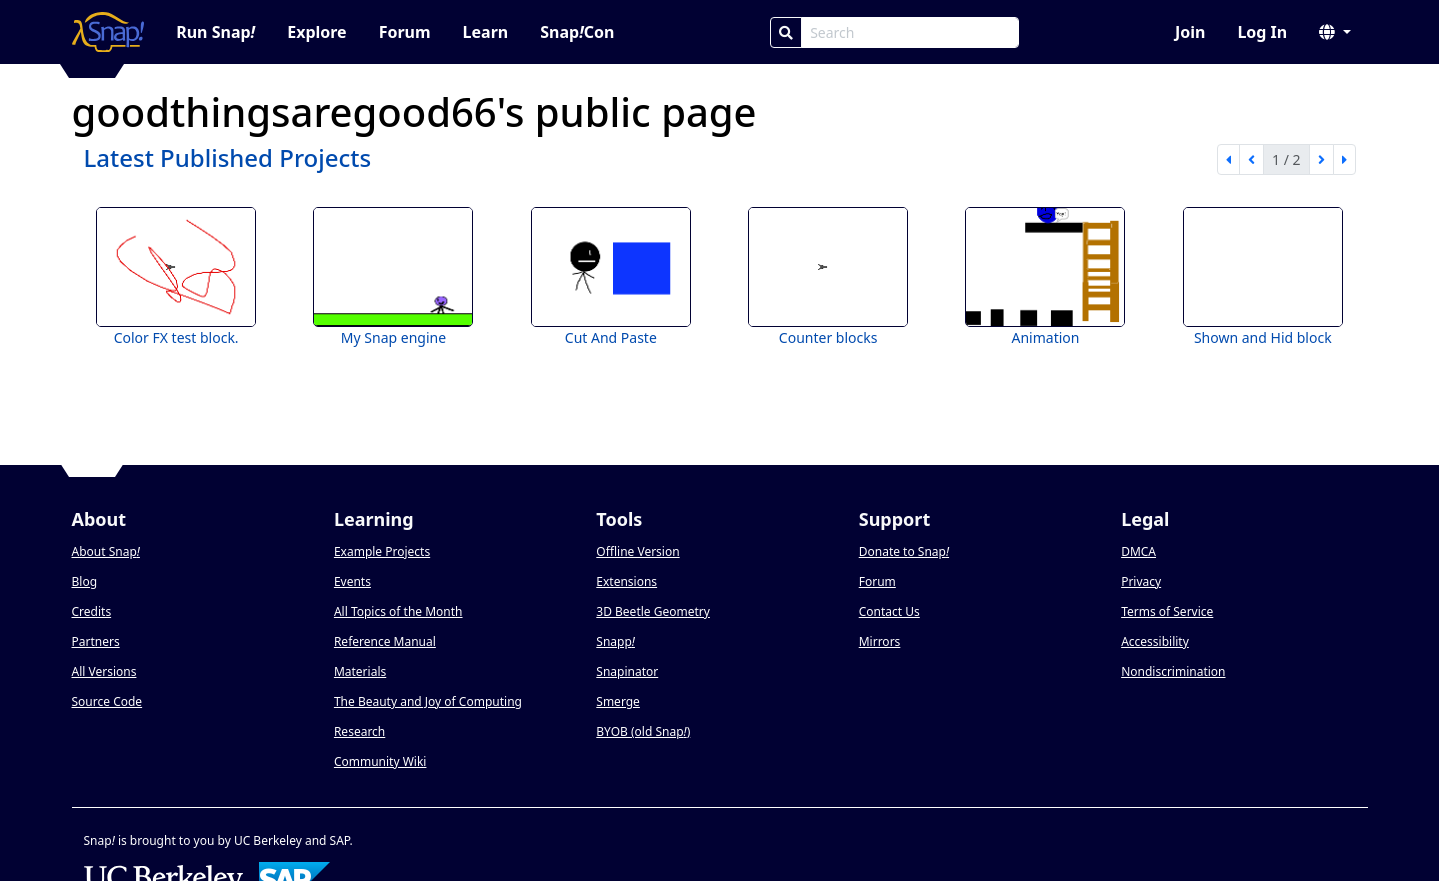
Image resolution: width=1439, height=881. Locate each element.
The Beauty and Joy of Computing (428, 701)
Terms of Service (1167, 611)
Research (359, 731)
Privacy (1141, 581)
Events (352, 581)
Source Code (107, 701)
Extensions (626, 581)
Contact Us (889, 611)
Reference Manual (385, 641)
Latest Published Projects (228, 157)
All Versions (104, 671)
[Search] (786, 32)
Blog (85, 581)
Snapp (615, 641)
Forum (405, 32)
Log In (1262, 32)
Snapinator (627, 671)
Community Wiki (380, 761)
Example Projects (382, 551)
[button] (1335, 32)
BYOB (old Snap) (643, 731)
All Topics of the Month (398, 611)
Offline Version (637, 551)
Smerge (618, 701)
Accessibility (1155, 641)
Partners (96, 641)
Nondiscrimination (1173, 671)
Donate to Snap (904, 551)
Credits (92, 611)
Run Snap (215, 32)
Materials (360, 671)
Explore (316, 32)
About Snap (106, 551)
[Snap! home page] (108, 32)
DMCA (1138, 551)
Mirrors (880, 641)
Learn (486, 32)
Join (1190, 32)
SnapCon (577, 32)
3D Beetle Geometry (653, 611)
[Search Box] (910, 32)
